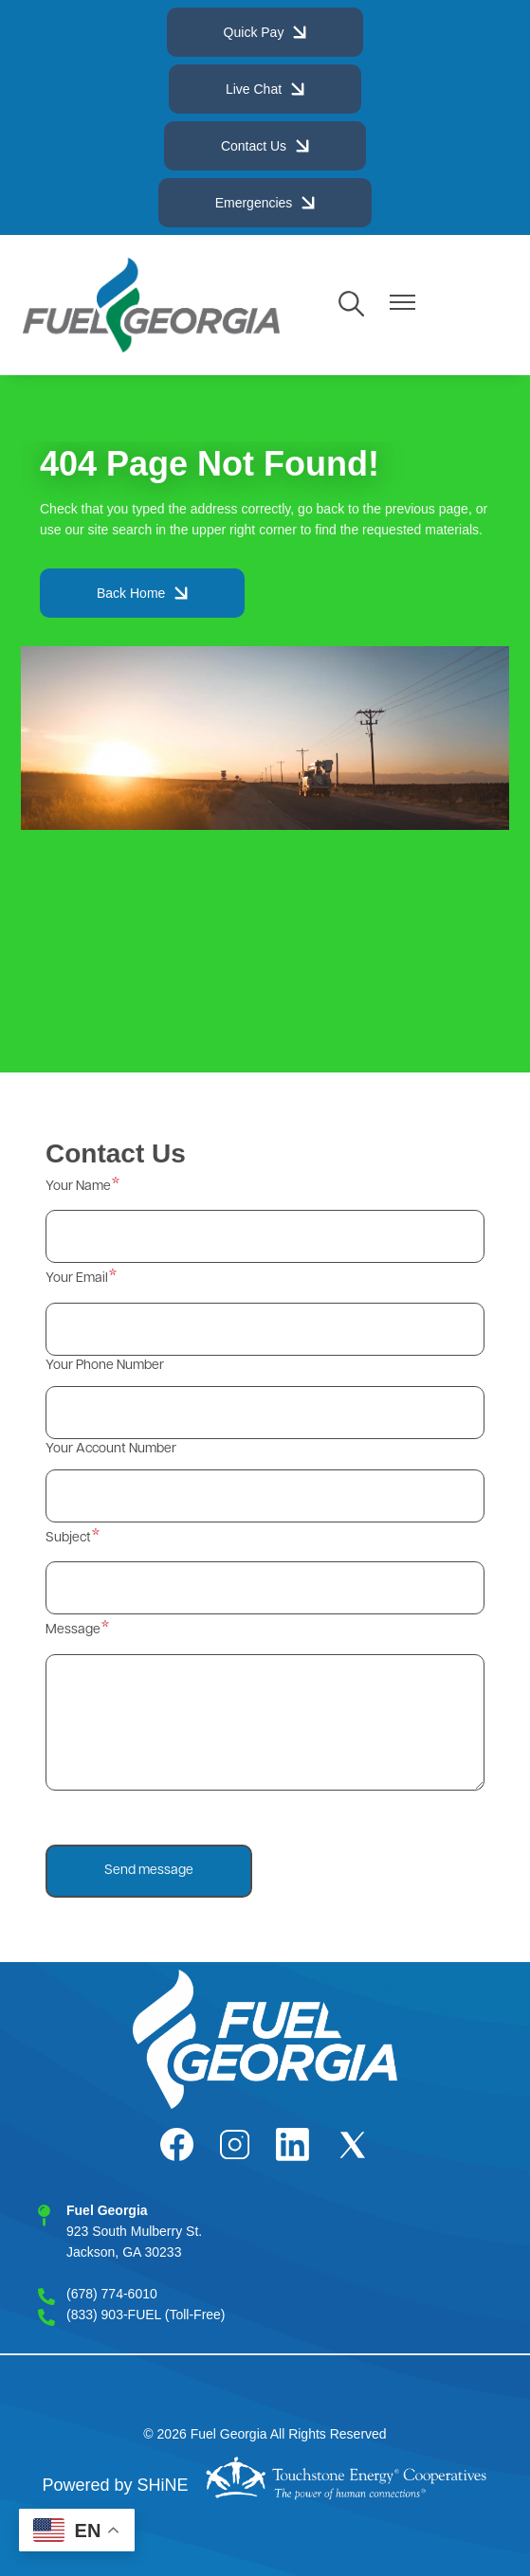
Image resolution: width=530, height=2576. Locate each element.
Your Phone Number (105, 1366)
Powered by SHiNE (115, 2485)
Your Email (77, 1278)
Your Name (78, 1187)
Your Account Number (111, 1449)
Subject (68, 1538)
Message (73, 1630)
